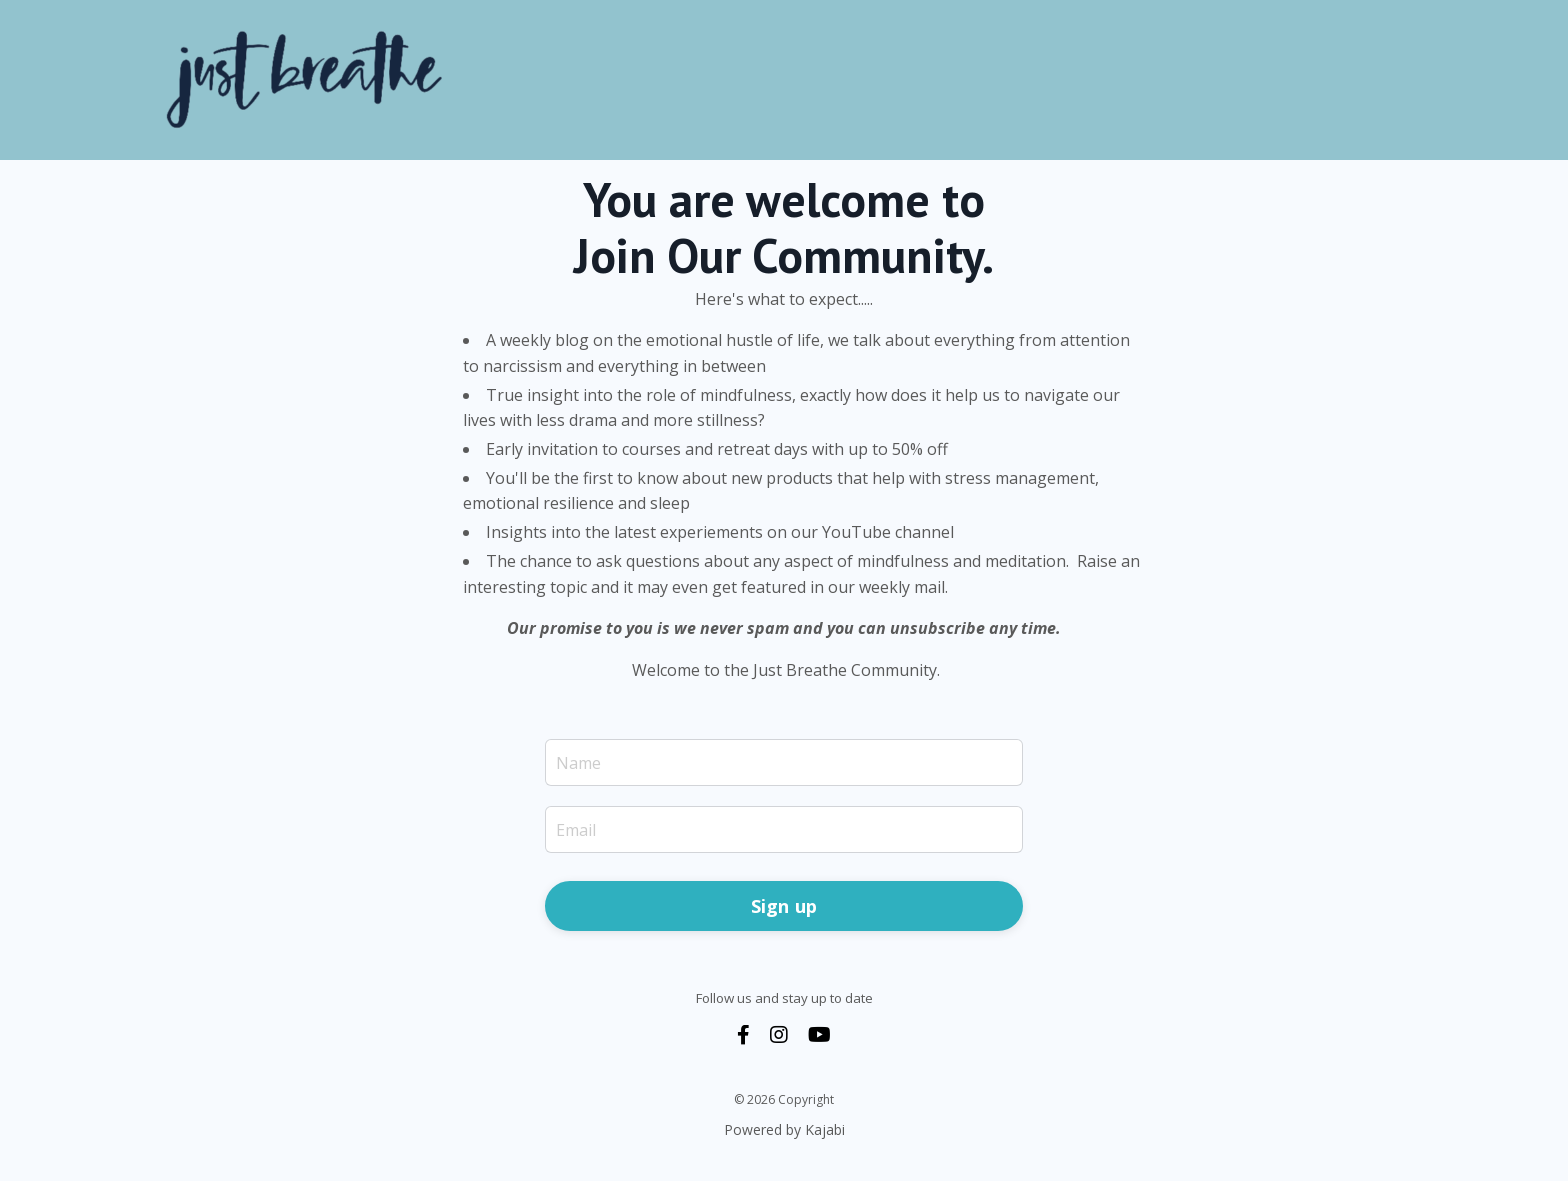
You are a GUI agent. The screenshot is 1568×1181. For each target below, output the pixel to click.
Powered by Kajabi (784, 1129)
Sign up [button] (784, 906)
